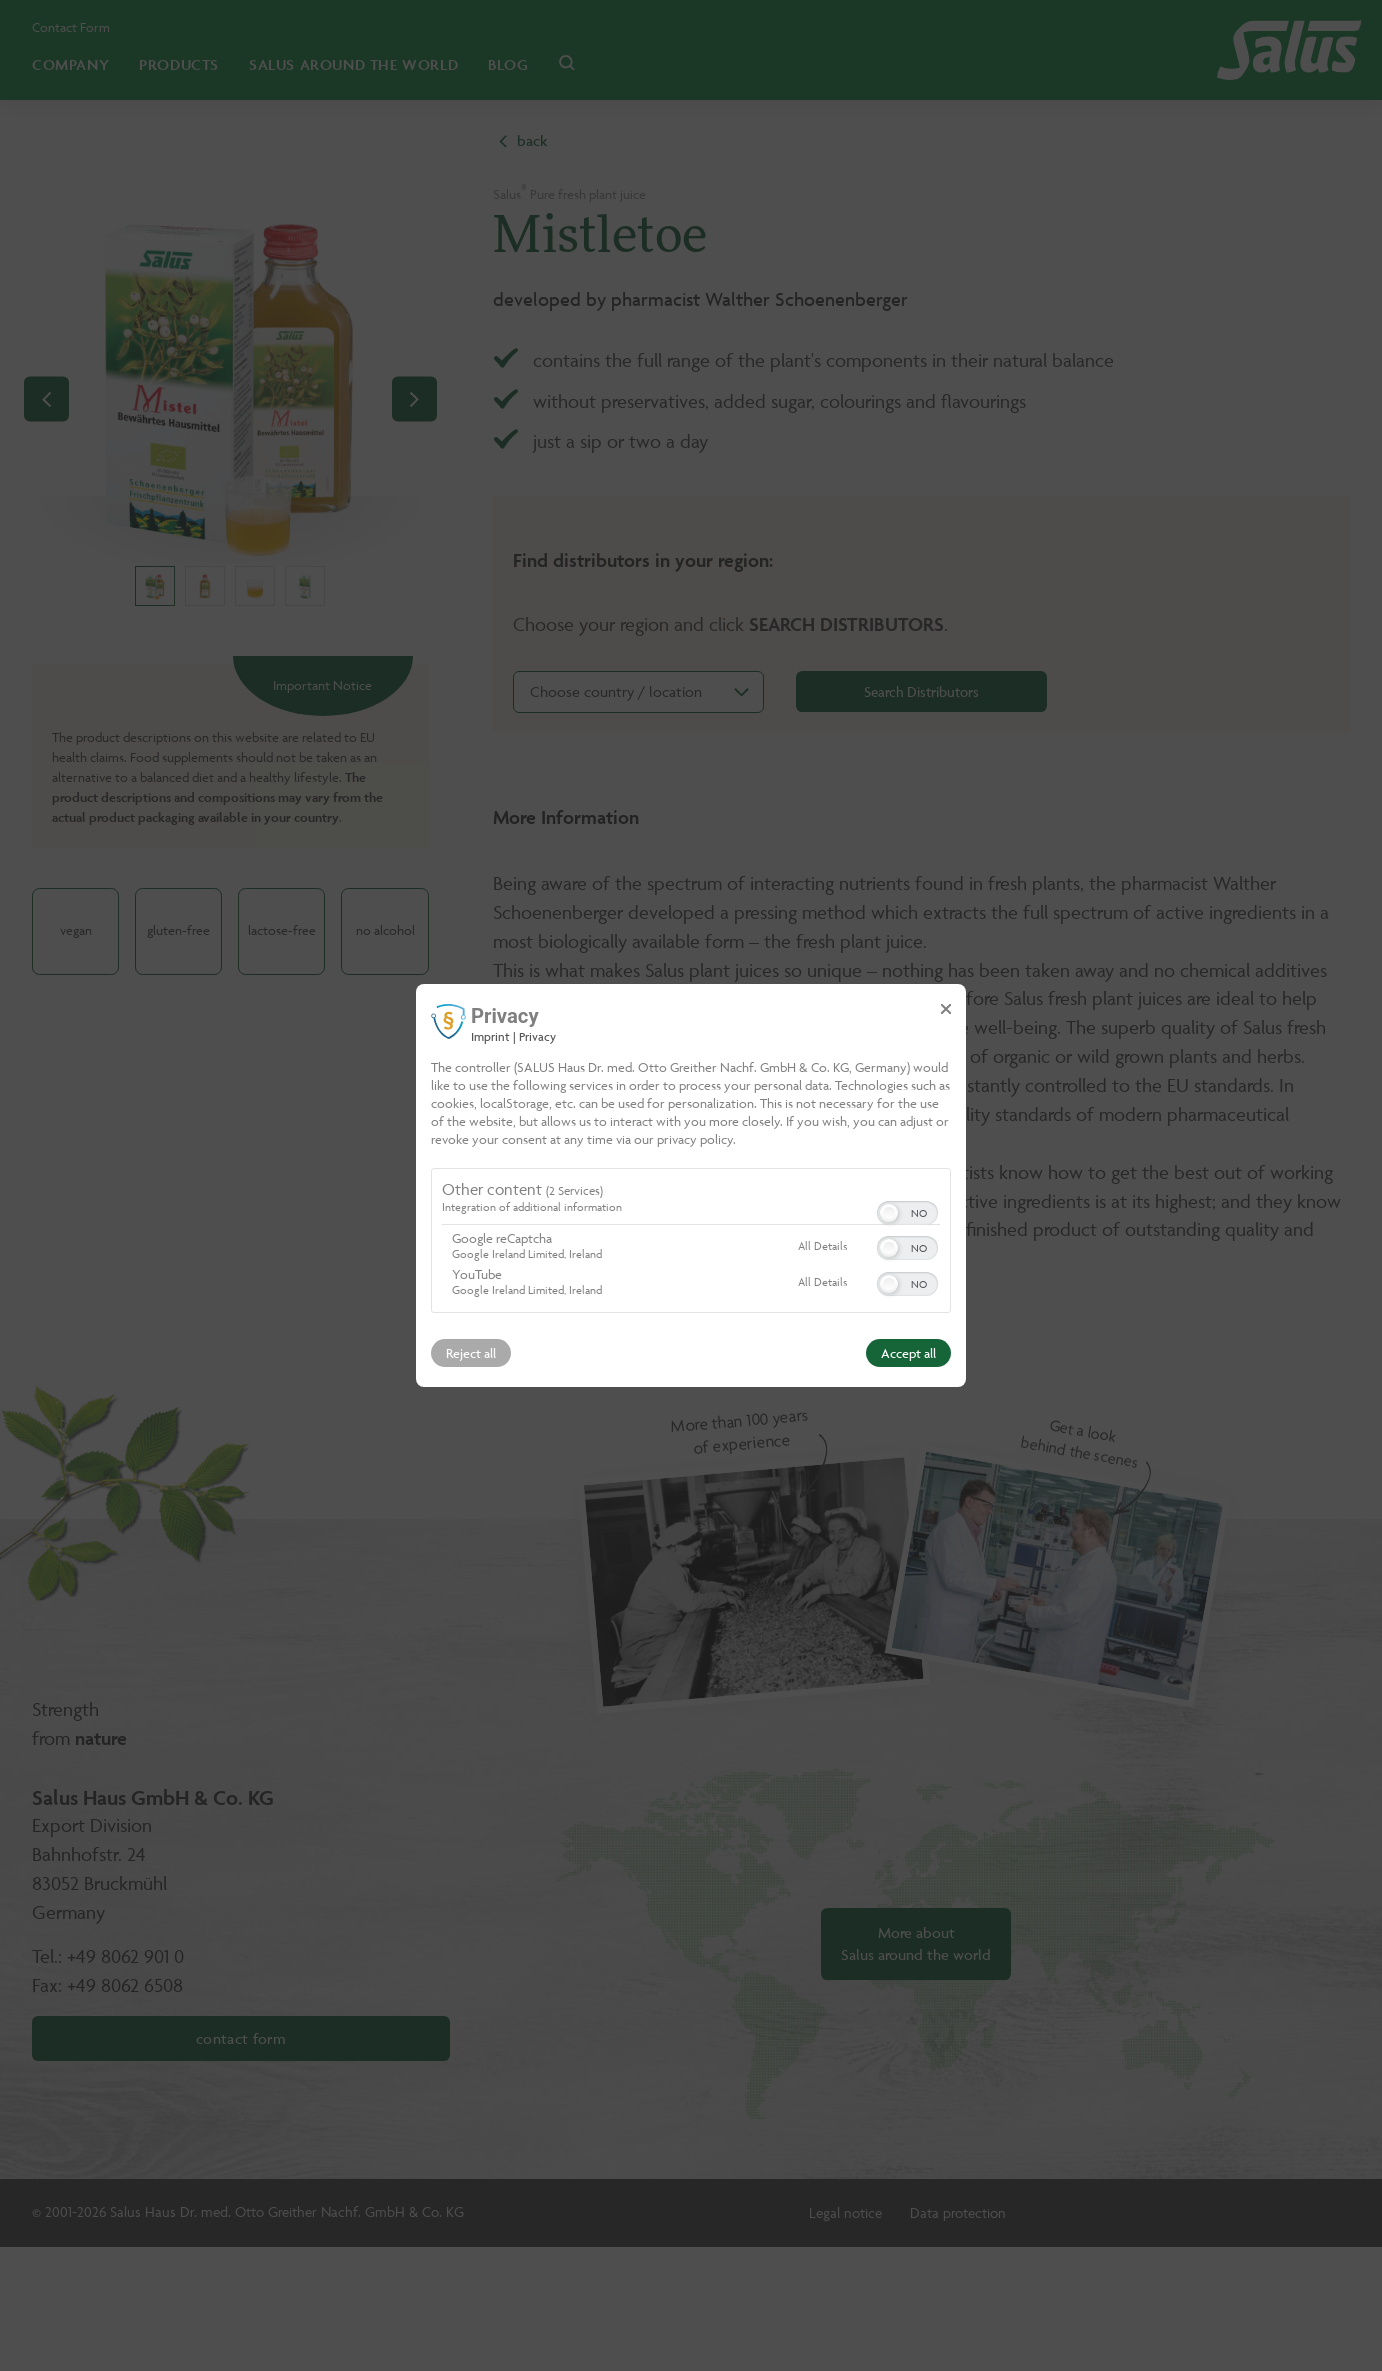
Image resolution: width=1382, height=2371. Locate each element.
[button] (889, 1213)
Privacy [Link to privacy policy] (537, 1036)
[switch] (907, 1211)
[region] (691, 1243)
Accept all (908, 1353)
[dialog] (691, 1186)
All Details (822, 1245)
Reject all (471, 1353)
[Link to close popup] (946, 1009)
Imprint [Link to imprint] (490, 1036)
